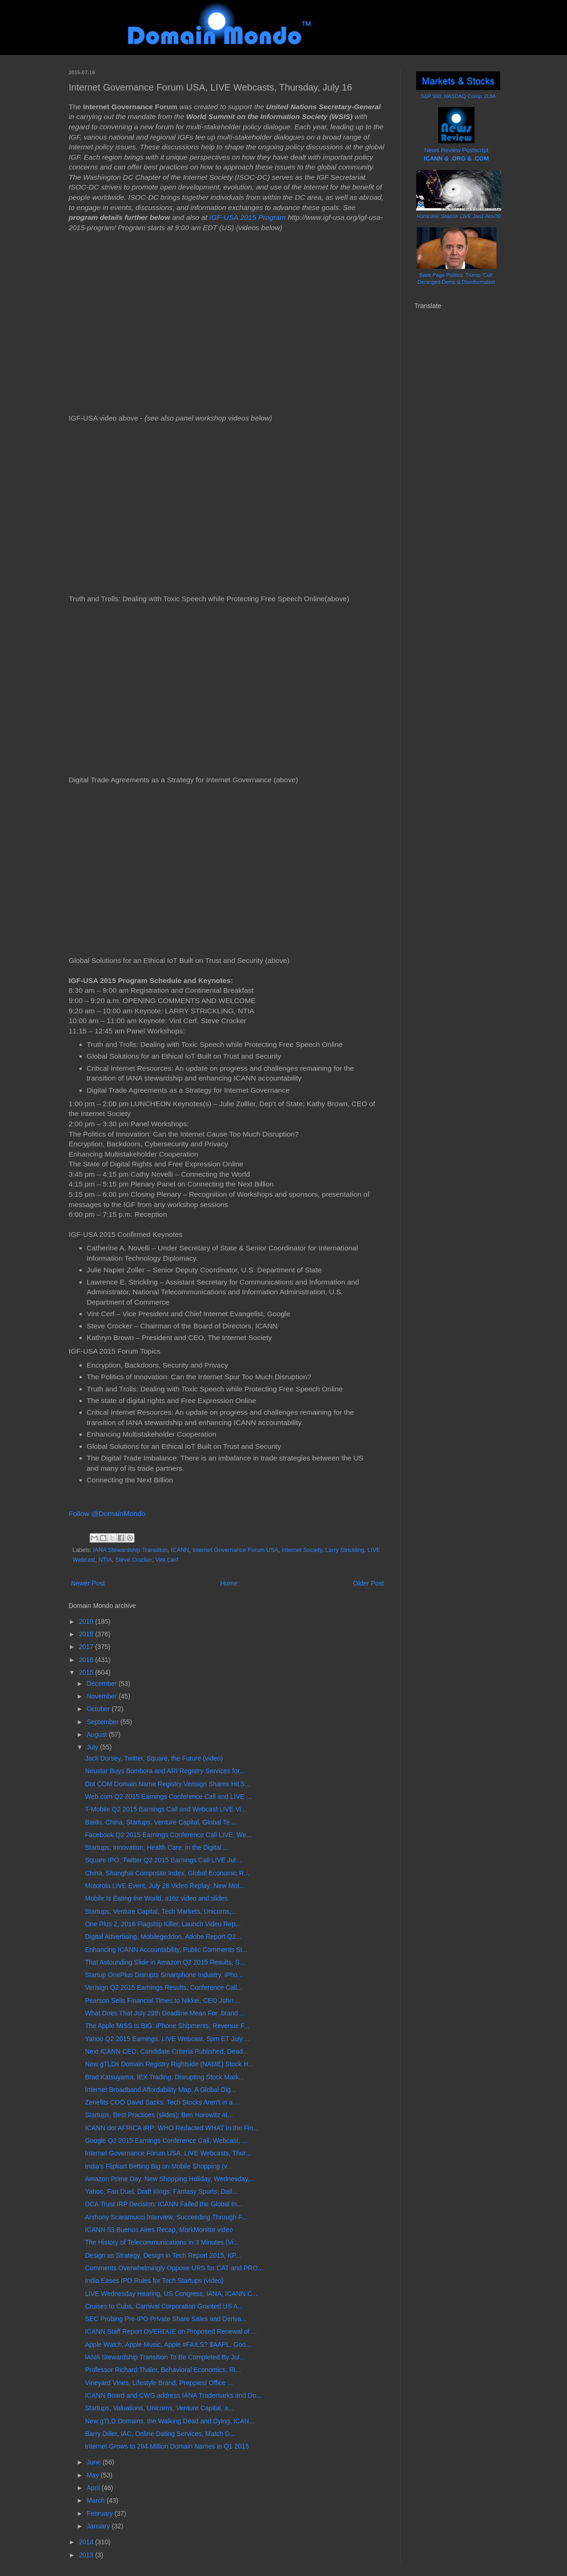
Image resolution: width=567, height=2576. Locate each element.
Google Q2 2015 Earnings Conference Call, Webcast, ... (166, 2140)
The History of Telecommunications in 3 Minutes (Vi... (162, 2242)
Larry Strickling (345, 1550)
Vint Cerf (167, 1560)
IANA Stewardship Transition (130, 1550)
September (103, 1722)
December (102, 1683)
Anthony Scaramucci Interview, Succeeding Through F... (166, 2217)
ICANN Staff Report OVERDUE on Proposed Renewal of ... (171, 2331)
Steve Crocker (133, 1560)
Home (228, 1583)
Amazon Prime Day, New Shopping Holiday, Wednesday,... (170, 2179)
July (93, 1747)
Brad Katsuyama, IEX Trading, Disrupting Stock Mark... (164, 2077)
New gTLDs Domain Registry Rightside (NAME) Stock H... (169, 2064)
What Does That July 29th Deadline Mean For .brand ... (165, 2013)
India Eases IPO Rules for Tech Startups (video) (154, 2280)
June (94, 2462)
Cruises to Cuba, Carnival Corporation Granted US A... (164, 2306)
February (100, 2513)
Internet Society (302, 1550)
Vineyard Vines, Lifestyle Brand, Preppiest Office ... (159, 2382)
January (99, 2526)
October (99, 1709)
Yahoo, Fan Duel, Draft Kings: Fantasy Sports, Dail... (161, 2191)
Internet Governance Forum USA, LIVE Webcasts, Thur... (168, 2153)
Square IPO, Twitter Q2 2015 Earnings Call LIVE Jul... (163, 1860)
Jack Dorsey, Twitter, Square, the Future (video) (154, 1758)
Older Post (368, 1583)
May (93, 2475)
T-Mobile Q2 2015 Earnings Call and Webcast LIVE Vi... (166, 1809)
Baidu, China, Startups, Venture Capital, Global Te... (160, 1822)
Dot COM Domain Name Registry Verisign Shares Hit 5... (167, 1784)
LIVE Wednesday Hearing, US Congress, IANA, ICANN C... (171, 2293)
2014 (87, 2542)
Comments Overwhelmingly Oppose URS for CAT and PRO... (174, 2268)
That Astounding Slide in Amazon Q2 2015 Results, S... (165, 1962)
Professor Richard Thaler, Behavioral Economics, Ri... (163, 2369)
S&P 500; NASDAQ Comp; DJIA (458, 96)
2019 (87, 1621)
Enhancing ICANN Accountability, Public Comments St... (166, 1949)
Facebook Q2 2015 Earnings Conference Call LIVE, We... (168, 1835)
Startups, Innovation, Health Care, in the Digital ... (156, 1847)
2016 (87, 1660)
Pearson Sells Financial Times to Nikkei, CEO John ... (163, 2000)
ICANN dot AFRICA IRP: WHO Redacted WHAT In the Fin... (171, 2128)
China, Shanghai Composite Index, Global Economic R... (167, 1873)
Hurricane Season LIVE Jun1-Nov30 (459, 216)
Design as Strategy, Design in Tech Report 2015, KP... (163, 2255)
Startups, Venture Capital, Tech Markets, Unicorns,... (161, 1911)
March (96, 2500)
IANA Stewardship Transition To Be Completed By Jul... (165, 2357)
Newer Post (88, 1583)
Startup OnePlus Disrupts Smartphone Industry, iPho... (164, 1975)
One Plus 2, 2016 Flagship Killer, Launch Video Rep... (163, 1924)
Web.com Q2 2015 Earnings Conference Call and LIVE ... (168, 1796)
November (102, 1696)
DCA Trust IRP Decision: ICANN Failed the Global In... (163, 2204)
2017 (87, 1646)
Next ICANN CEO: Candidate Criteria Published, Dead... (166, 2051)
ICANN (180, 1550)
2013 (87, 2555)
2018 (87, 1634)
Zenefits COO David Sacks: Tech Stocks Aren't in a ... (162, 2102)
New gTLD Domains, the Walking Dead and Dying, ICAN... (170, 2421)
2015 (87, 1672)
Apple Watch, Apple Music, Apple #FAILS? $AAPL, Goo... (168, 2344)
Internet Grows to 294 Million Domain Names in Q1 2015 (167, 2446)
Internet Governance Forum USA (235, 1550)
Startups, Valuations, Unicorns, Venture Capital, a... (159, 2408)
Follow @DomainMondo (107, 1513)
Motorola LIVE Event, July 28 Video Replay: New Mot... (165, 1885)
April (93, 2488)
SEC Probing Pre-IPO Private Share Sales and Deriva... (166, 2319)
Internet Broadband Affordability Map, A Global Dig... (160, 2089)
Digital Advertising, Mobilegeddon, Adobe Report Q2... (163, 1936)
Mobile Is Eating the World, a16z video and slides (156, 1898)
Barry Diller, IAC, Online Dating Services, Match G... (160, 2433)
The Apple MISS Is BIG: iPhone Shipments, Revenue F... (167, 2025)
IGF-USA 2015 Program (247, 217)
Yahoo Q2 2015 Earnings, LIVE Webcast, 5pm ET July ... (167, 2039)
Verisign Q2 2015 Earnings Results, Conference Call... (163, 1987)
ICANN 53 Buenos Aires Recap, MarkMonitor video (159, 2229)
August (97, 1734)
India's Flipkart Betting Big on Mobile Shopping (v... (158, 2166)
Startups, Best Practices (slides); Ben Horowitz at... (159, 2115)
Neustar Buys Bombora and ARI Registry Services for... (165, 1771)
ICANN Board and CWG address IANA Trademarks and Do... (173, 2395)
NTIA (105, 1560)
